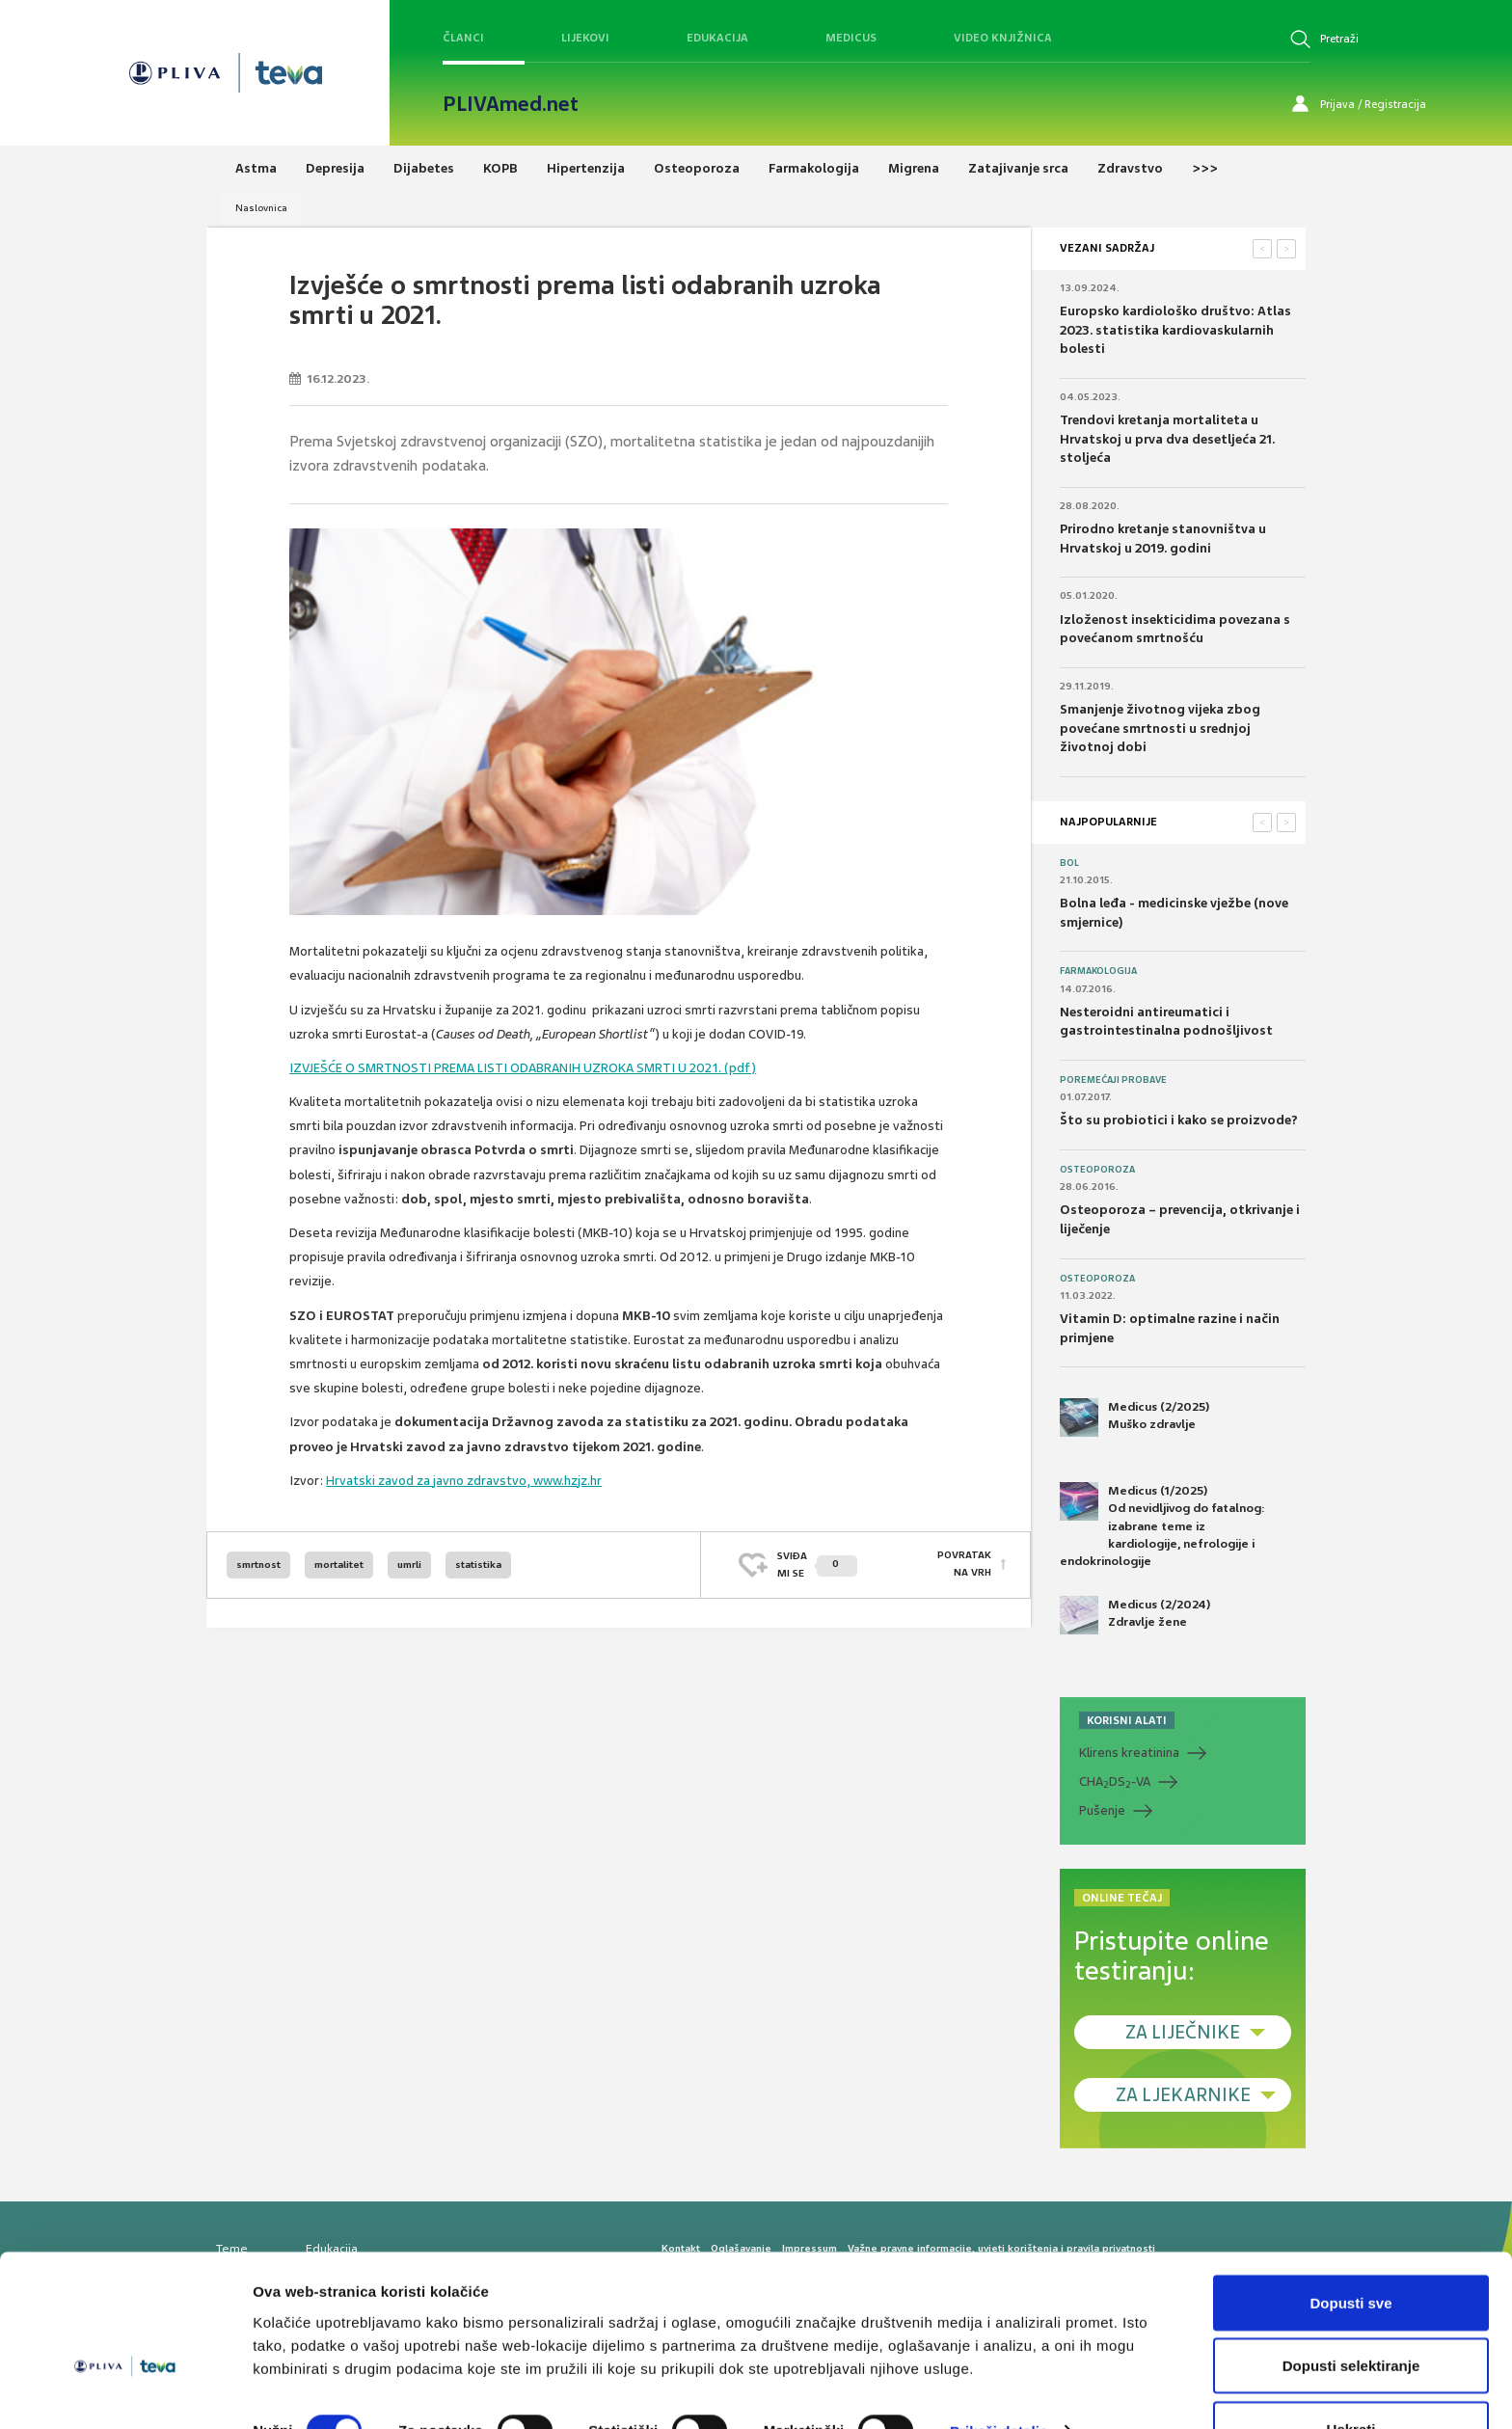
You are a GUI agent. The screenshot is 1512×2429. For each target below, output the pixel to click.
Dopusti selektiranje (1351, 2315)
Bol (1069, 863)
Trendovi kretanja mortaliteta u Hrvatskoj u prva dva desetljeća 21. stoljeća (1167, 439)
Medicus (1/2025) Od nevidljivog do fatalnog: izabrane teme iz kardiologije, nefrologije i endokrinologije (1162, 1525)
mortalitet (339, 1564)
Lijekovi (585, 37)
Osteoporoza (1097, 1169)
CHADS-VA (1114, 1782)
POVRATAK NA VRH (964, 1564)
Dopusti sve (1350, 2251)
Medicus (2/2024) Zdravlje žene (1135, 1615)
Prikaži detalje (999, 2379)
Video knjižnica (1003, 37)
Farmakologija (1098, 971)
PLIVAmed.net (511, 104)
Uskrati (1351, 2377)
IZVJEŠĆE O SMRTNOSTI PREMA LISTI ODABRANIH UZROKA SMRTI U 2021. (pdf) (522, 1068)
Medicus (851, 37)
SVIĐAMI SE (817, 1564)
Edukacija (717, 37)
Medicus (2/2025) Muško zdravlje (1134, 1417)
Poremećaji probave (1113, 1080)
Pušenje (1102, 1810)
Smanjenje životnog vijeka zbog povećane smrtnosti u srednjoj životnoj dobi (1160, 728)
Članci (463, 37)
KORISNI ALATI (1127, 1720)
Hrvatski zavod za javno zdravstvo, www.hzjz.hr (464, 1480)
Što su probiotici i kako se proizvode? (1179, 1120)
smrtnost (258, 1564)
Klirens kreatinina (1129, 1752)
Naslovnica (261, 208)
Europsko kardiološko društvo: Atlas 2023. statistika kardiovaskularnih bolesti (1175, 330)
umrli (409, 1564)
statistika (478, 1564)
